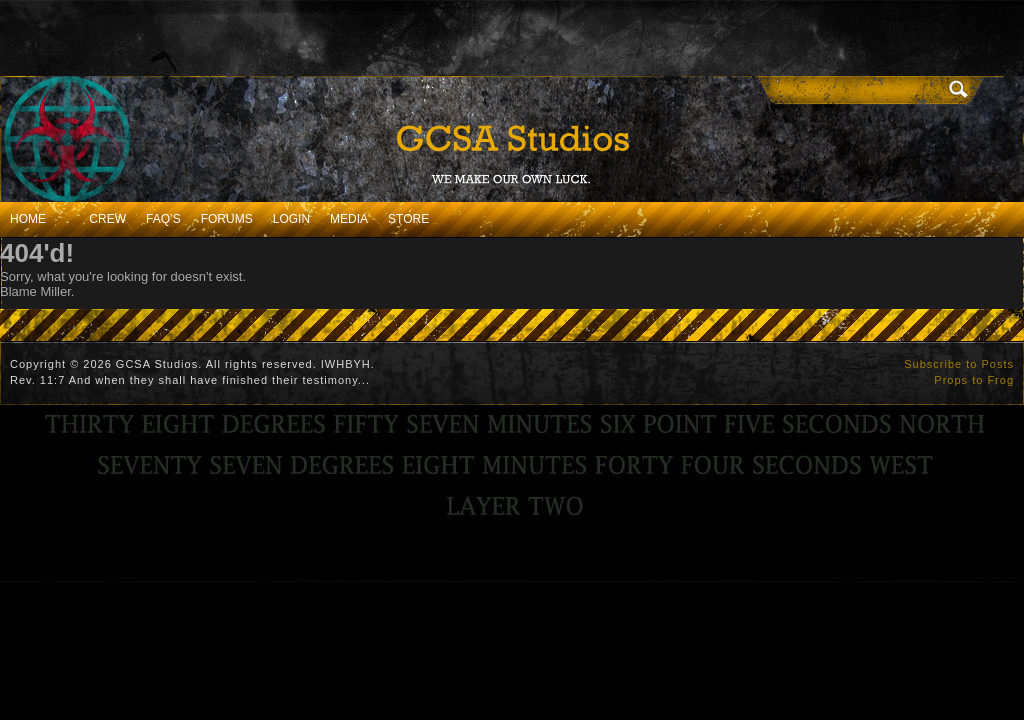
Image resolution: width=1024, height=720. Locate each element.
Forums (227, 219)
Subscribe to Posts (959, 364)
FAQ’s (163, 219)
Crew (107, 219)
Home (28, 219)
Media (349, 219)
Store (408, 219)
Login (291, 219)
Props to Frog (974, 380)
